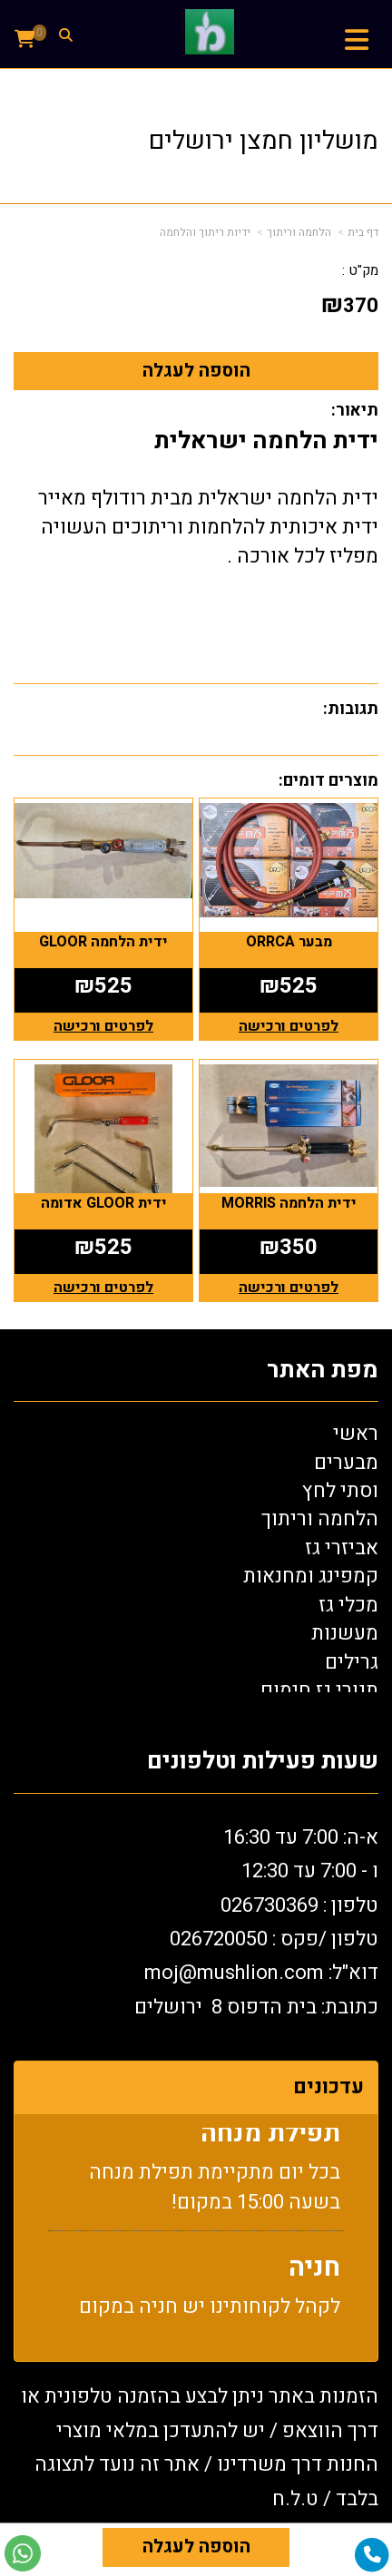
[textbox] (196, 1927)
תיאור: (354, 410)
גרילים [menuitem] (351, 1662)
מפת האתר (322, 1370)
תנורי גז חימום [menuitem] (319, 1690)
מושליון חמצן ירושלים (263, 141)
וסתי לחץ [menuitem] (340, 1490)
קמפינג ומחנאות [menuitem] (310, 1576)
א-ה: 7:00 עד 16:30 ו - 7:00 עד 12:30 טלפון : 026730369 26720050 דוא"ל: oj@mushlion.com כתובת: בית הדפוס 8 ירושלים (256, 1922)
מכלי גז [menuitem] (348, 1605)
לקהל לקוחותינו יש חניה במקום (209, 2311)
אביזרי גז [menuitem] (341, 1547)
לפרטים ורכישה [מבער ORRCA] (288, 1026)
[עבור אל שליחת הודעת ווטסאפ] (23, 2553)
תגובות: (350, 709)
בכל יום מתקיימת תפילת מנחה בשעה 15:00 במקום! (214, 2192)
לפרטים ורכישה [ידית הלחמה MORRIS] (288, 1287)
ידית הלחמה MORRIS (289, 1203)
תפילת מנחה (270, 2139)
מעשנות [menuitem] (344, 1633)
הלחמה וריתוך (299, 232)
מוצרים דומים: (328, 781)
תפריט (355, 56)
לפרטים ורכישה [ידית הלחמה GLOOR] (103, 1026)
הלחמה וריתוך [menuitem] (319, 1518)
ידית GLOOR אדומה (104, 1203)
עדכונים (328, 2086)
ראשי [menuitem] (355, 1433)
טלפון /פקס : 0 (274, 1939)
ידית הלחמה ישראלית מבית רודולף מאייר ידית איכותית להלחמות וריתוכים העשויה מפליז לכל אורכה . (208, 527)
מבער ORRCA (289, 942)
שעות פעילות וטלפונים (262, 1761)
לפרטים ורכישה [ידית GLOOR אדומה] (103, 1287)
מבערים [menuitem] (346, 1462)
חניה (314, 2273)
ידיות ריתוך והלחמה (205, 232)
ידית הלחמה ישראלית (266, 441)
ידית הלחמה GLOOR (103, 942)
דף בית (363, 232)
